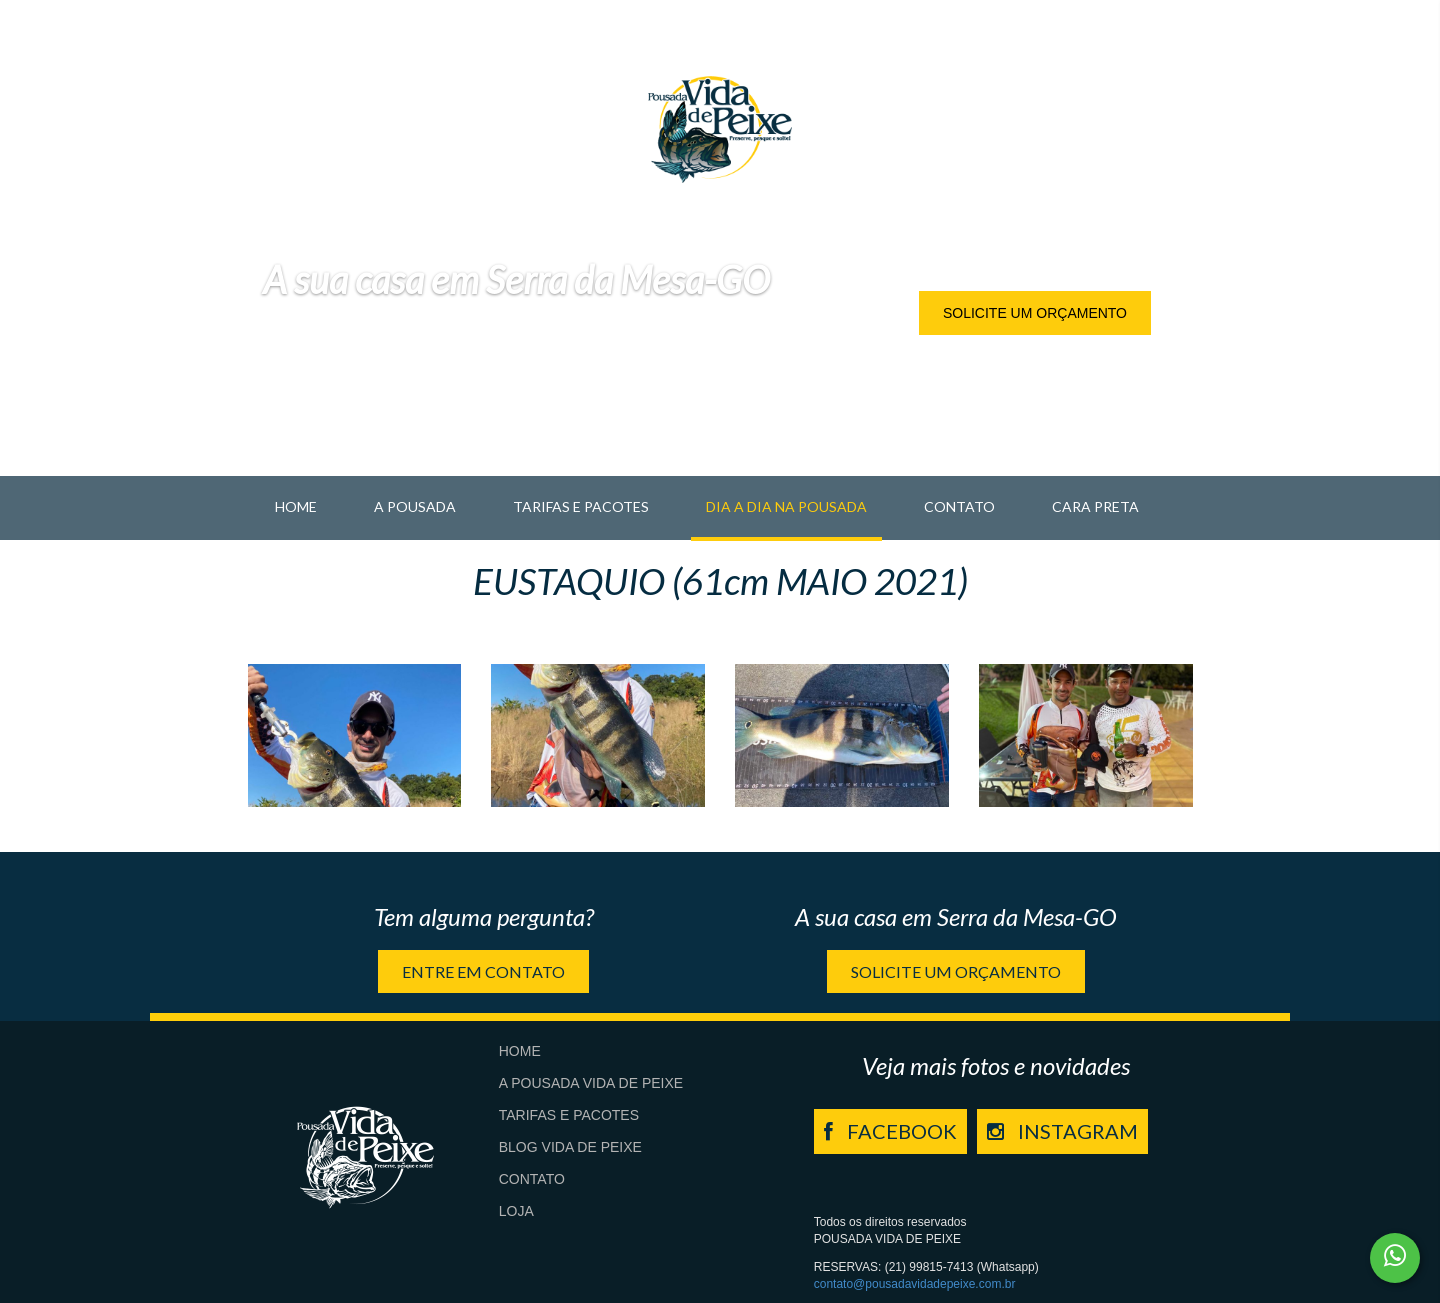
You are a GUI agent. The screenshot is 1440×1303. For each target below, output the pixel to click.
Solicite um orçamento (1035, 313)
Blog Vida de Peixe (570, 1147)
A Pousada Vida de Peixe (591, 1083)
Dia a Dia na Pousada (786, 506)
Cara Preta (1095, 506)
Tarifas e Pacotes (581, 506)
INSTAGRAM (1062, 1131)
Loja (516, 1211)
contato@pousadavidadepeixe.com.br (915, 1284)
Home (296, 506)
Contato (959, 506)
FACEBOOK (890, 1131)
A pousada (415, 506)
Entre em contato (483, 971)
